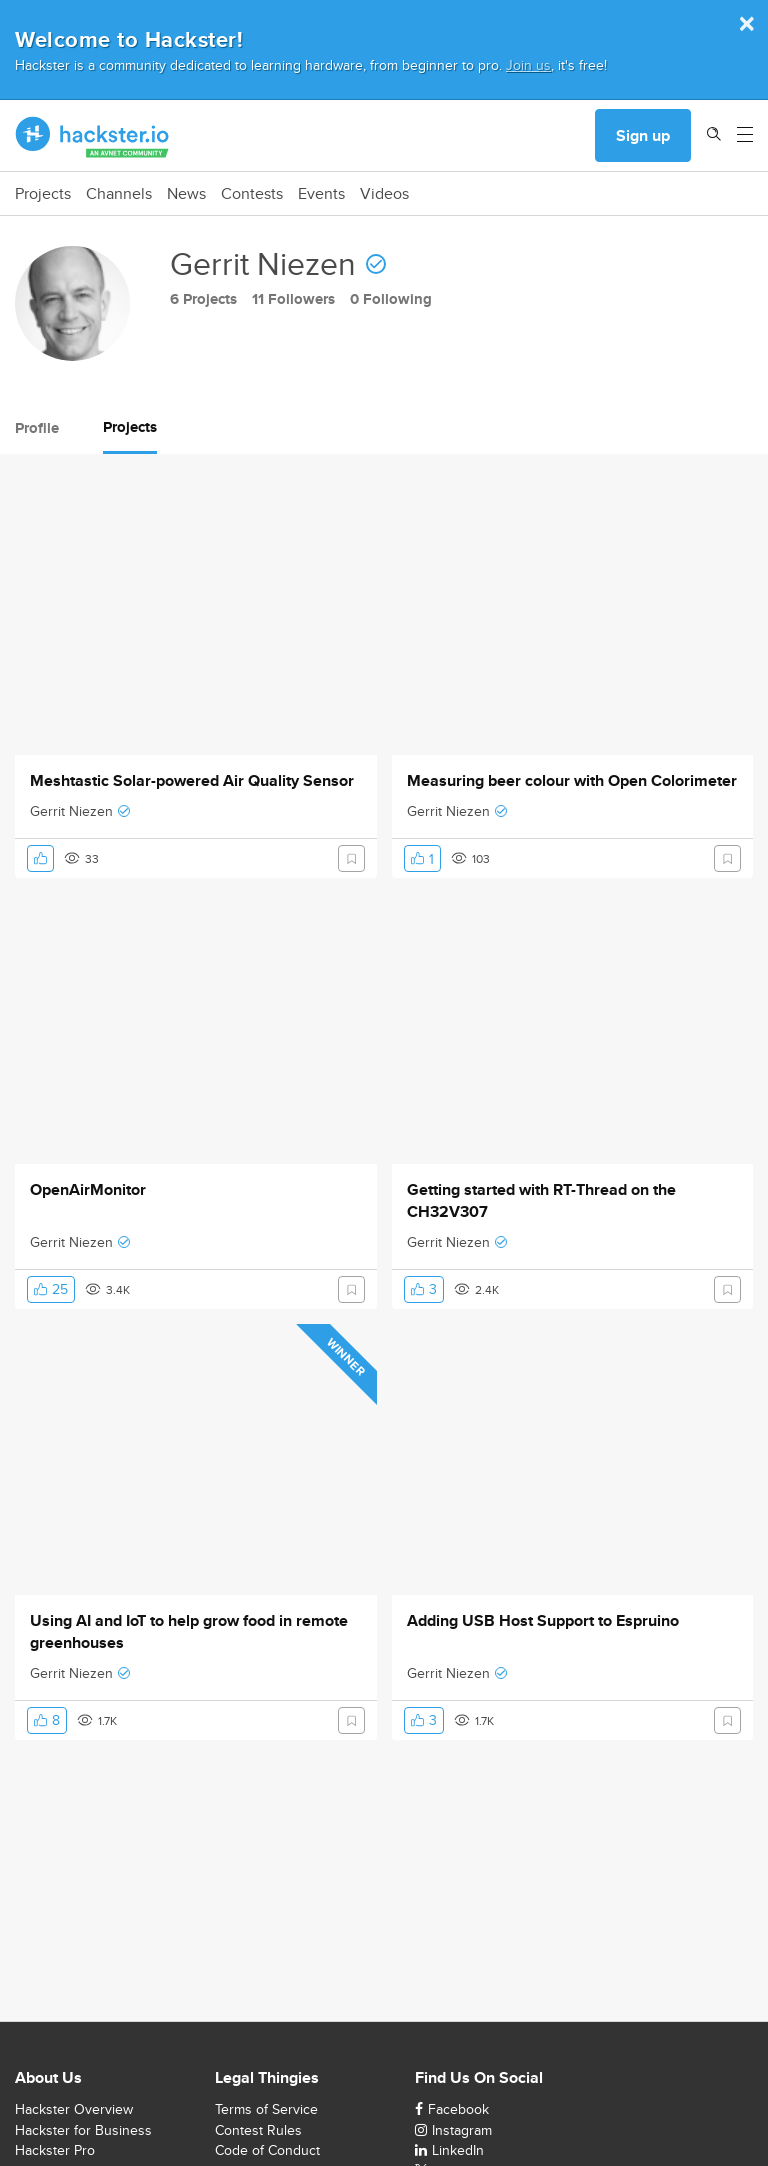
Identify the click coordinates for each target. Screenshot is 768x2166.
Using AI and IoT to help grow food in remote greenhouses (189, 1632)
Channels (119, 194)
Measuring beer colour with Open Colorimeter (572, 781)
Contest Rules (258, 2130)
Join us (528, 64)
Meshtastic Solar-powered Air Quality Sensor (192, 781)
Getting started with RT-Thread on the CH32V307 (541, 1201)
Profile (37, 428)
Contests (252, 194)
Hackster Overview (74, 2109)
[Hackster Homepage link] (92, 136)
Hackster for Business (83, 2130)
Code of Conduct (267, 2150)
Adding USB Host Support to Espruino (543, 1621)
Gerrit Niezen (71, 811)
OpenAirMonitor (88, 1190)
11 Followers (293, 299)
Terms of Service (266, 2109)
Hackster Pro (55, 2150)
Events (321, 194)
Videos (384, 194)
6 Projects (203, 299)
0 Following (391, 299)
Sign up (643, 135)
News (186, 194)
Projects (43, 194)
